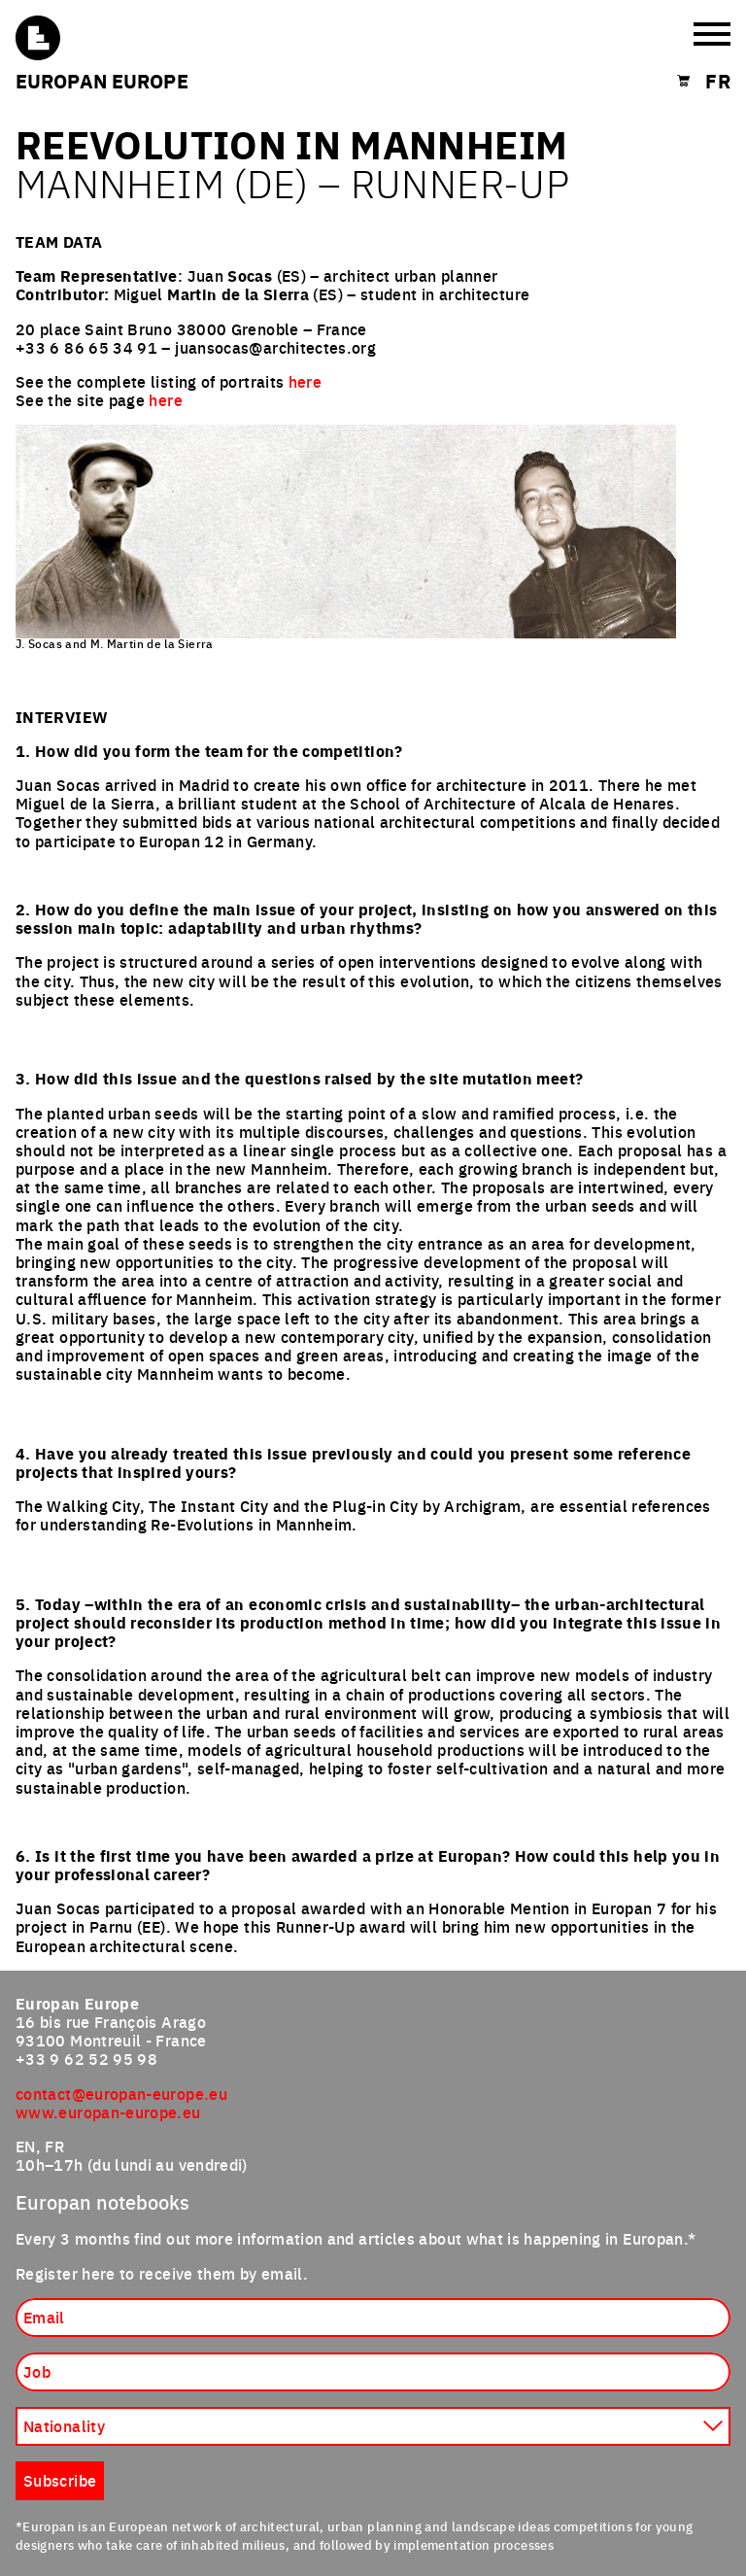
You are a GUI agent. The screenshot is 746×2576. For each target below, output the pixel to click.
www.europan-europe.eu (108, 2111)
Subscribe (59, 2479)
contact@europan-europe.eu (121, 2093)
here (305, 381)
